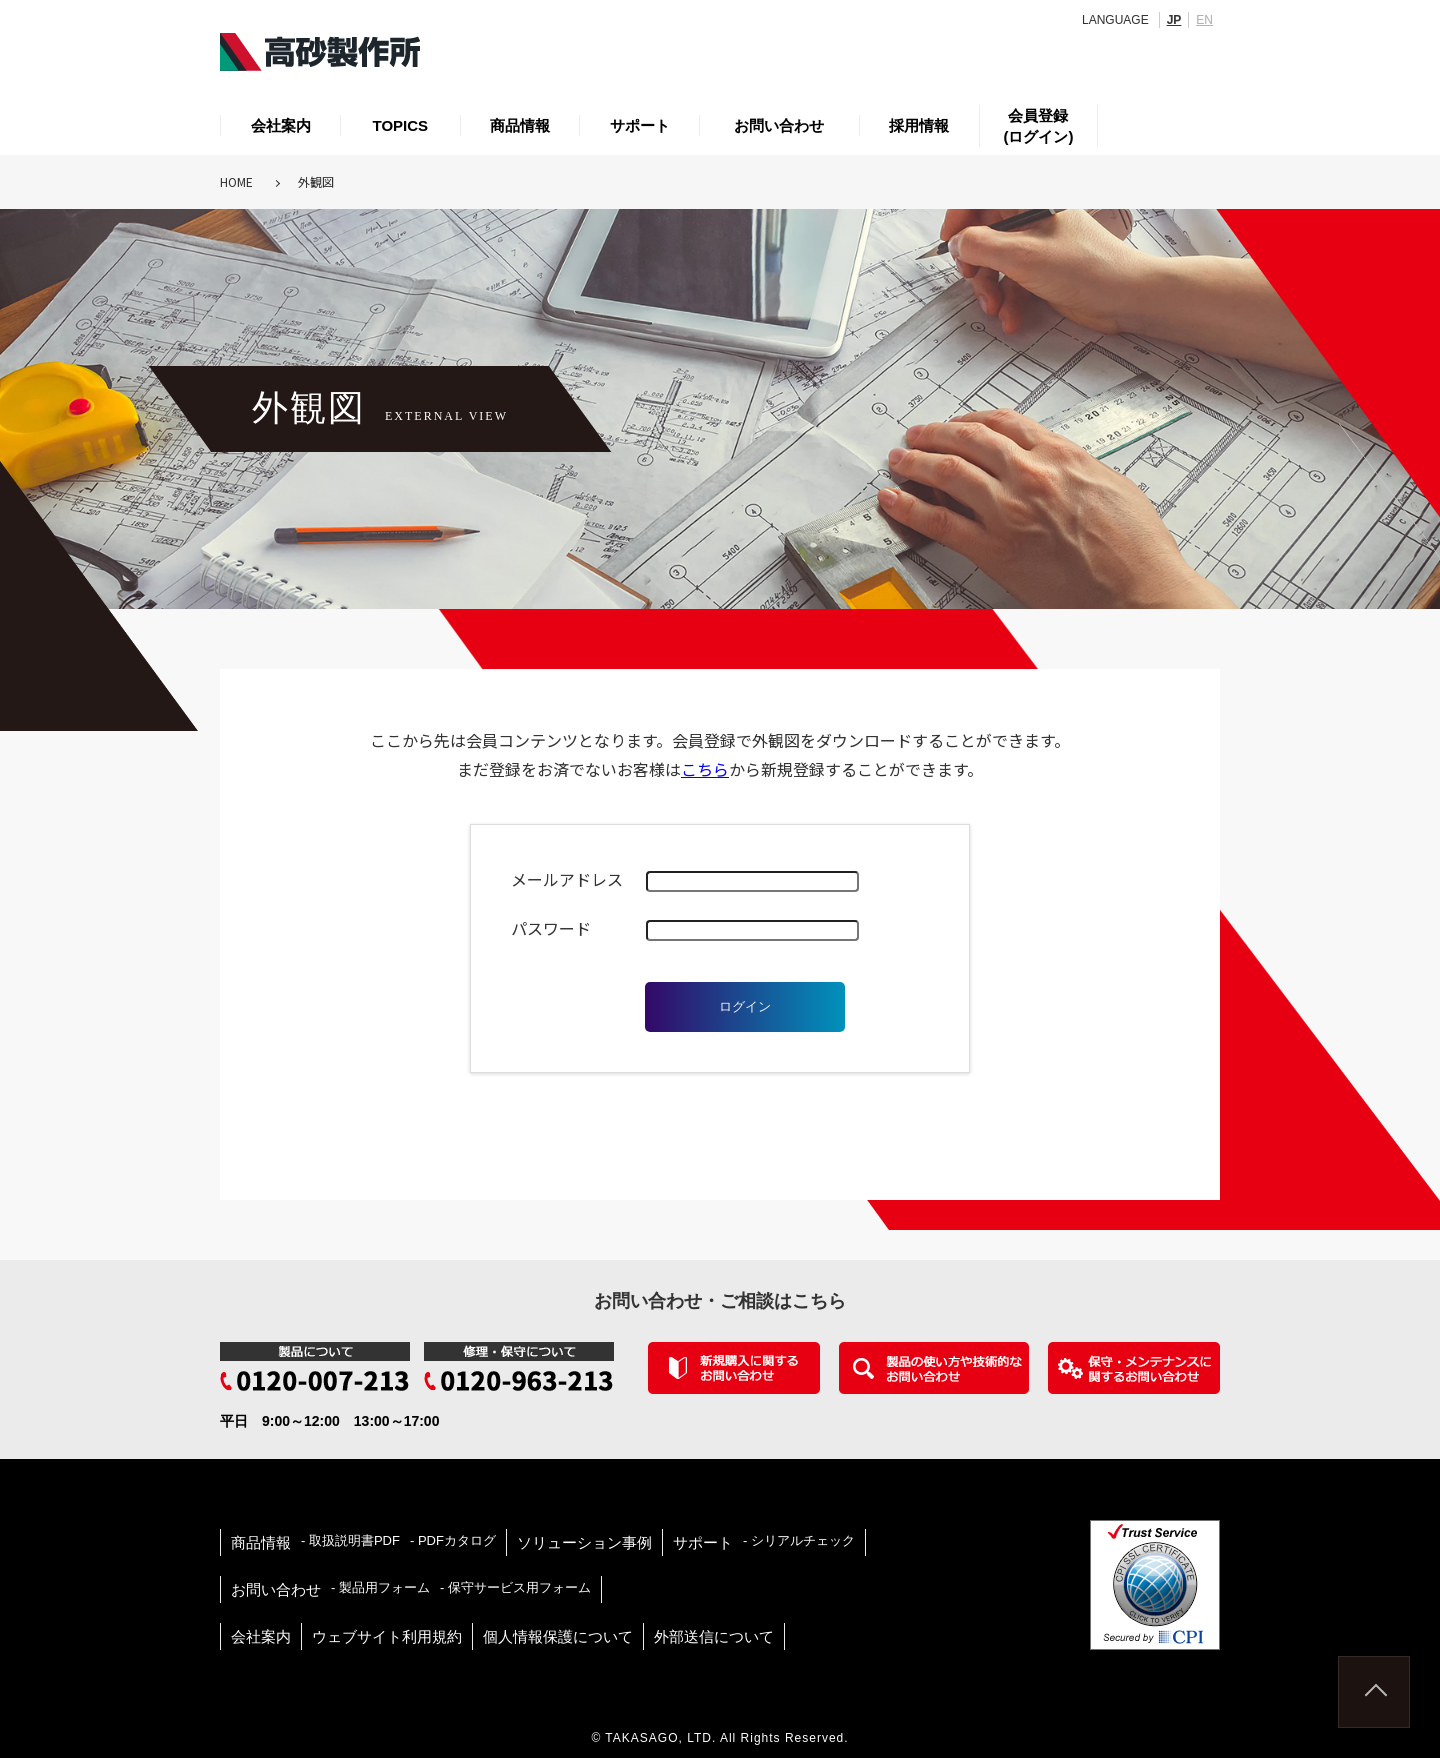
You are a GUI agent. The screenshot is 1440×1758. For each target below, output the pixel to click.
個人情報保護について (558, 1636)
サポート (640, 125)
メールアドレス (567, 879)
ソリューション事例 (584, 1542)
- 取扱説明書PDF (350, 1540)
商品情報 (520, 125)
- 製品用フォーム (380, 1587)
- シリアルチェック (799, 1540)
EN (1204, 20)
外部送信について (714, 1636)
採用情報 (919, 125)
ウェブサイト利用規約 (387, 1636)
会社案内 (281, 125)
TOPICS (401, 125)
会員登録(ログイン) (1038, 126)
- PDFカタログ (453, 1540)
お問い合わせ (779, 125)
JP (1174, 20)
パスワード (551, 928)
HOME (236, 181)
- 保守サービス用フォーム (515, 1587)
